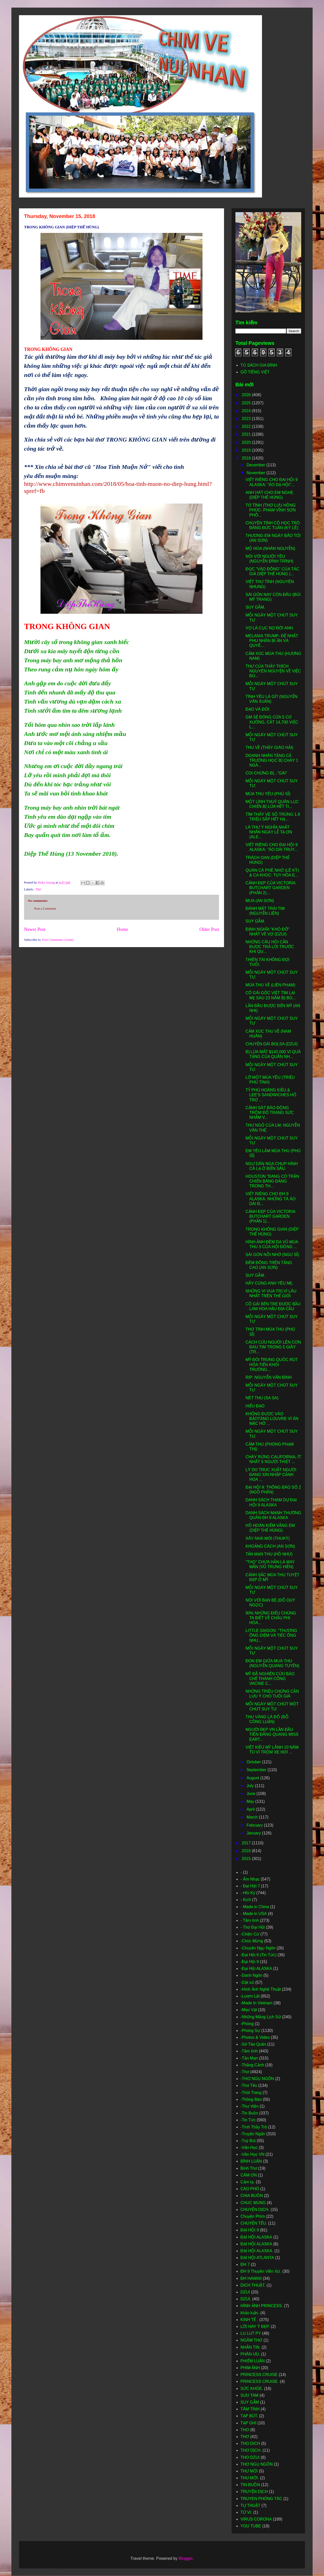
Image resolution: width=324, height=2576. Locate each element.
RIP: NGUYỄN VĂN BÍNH (269, 1377)
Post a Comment (45, 908)
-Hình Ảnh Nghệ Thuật (260, 1989)
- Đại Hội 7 (250, 1886)
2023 (247, 418)
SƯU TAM (249, 2395)
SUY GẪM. (255, 607)
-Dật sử (247, 1982)
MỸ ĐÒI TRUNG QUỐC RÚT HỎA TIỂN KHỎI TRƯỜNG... (272, 1364)
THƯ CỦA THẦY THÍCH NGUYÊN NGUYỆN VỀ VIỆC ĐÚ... (273, 671)
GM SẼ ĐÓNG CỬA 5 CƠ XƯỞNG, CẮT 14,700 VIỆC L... (272, 722)
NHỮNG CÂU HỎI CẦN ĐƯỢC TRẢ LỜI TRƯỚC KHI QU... (270, 947)
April (251, 1809)
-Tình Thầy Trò (253, 2127)
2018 (247, 458)
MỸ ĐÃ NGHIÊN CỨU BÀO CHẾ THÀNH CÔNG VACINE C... (270, 1679)
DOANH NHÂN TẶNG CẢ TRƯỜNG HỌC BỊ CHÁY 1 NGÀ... (272, 760)
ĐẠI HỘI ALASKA (256, 2244)
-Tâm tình (249, 2051)
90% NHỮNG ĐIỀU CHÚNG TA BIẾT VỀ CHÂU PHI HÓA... (271, 1618)
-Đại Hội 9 (249, 1962)
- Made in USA (253, 1913)
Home (122, 929)
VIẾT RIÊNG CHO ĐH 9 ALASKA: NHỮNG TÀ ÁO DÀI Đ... (270, 1199)
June (251, 1793)
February (255, 1825)
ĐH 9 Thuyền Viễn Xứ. (260, 2271)
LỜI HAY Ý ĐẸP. (255, 2326)
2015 (247, 1858)
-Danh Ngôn (251, 1975)
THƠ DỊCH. (250, 2450)
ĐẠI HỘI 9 (249, 2230)
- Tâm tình (249, 1920)
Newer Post (34, 929)
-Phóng (247, 2024)
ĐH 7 (245, 2264)
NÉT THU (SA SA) (262, 1398)
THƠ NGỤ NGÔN (256, 2464)
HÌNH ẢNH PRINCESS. (261, 2306)
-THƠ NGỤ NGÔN (257, 2078)
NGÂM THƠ (251, 2340)
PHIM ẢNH (250, 2368)
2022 (247, 426)
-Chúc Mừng (251, 1941)
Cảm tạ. (247, 2182)
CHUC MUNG (253, 2203)
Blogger (185, 2558)
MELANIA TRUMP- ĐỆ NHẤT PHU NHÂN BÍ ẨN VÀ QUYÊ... (272, 641)
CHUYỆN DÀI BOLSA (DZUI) (272, 1044)
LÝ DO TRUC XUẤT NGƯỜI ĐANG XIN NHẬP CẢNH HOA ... (271, 1475)
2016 (247, 1851)
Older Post (209, 929)
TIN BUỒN (250, 2485)
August (253, 1778)
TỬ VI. (246, 2512)
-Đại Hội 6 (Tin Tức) (258, 1955)
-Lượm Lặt (249, 1996)
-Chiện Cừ (249, 1934)
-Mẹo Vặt (248, 2010)
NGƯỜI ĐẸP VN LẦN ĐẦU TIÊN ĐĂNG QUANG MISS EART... (272, 1734)
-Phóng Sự (250, 2030)
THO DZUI (250, 2457)
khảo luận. (249, 2313)
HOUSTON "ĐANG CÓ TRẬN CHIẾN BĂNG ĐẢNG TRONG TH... (272, 1181)
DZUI (245, 2292)
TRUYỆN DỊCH (254, 2491)
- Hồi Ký (247, 1893)
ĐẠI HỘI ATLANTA (257, 2257)
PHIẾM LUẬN (252, 2361)
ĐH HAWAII (250, 2278)
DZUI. (245, 2299)
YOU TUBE (250, 2526)
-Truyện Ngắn (252, 2134)
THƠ (244, 2436)
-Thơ (38, 889)
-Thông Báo (251, 2099)
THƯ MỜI (249, 2471)
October (254, 1762)
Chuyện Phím (252, 2216)
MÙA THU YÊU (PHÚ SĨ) (268, 794)
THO (244, 2430)
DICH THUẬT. (253, 2285)
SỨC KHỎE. (251, 2388)
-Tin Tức (248, 2120)
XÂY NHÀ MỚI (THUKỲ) (268, 1538)
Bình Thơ (248, 2168)
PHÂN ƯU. (250, 2354)
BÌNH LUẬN (251, 2161)
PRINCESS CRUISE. (259, 2381)
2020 (247, 442)
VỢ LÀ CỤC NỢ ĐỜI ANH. (270, 628)
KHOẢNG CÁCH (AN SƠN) (270, 1546)
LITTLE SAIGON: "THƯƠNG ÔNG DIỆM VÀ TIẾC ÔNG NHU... (271, 1635)
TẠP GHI (248, 2423)
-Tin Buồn (249, 2113)
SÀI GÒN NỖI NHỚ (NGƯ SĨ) (272, 1254)
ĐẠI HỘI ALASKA (256, 2237)
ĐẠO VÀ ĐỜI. (258, 709)
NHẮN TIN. (250, 2347)
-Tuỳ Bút (248, 2141)
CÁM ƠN (248, 2175)
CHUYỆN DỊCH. (254, 2209)
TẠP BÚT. (249, 2416)
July (251, 1786)
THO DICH (250, 2443)
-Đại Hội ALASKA (256, 1968)
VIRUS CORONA (256, 2519)
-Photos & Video (255, 2037)
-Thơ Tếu (248, 2085)
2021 (247, 434)
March (253, 1817)
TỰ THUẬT (250, 2505)
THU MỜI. (249, 2478)
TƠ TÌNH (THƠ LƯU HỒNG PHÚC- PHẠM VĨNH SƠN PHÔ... (271, 510)
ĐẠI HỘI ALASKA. (256, 2251)
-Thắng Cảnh (252, 2065)
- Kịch (245, 1900)
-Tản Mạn (249, 2058)
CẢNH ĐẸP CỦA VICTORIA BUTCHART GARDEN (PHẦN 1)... (270, 1216)
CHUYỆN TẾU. (253, 2223)
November (256, 473)
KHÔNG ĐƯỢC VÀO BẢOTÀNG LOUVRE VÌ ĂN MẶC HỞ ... (272, 1419)
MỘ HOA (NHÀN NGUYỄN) (270, 548)
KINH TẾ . (249, 2320)
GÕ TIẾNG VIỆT (255, 372)
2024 (247, 411)
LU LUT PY (250, 2333)
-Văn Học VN (252, 2154)
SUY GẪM (249, 2402)
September (257, 1770)
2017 (247, 1843)
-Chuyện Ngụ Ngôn (257, 1948)
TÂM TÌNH (249, 2409)
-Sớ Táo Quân (253, 2044)
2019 (247, 450)
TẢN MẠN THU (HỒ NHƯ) (269, 1554)
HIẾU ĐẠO (255, 1406)
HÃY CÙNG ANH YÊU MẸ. (270, 1283)
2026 (247, 395)
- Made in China (254, 1907)
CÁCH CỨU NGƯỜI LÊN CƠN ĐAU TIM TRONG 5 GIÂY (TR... (273, 1347)
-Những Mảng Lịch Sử (260, 2017)
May (251, 1801)
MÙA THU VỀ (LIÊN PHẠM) (270, 985)
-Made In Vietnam (256, 2003)
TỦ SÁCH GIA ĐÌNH (258, 365)
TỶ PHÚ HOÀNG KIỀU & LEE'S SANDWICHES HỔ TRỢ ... (271, 1095)
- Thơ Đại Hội (252, 1927)
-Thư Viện (249, 2106)
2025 (247, 403)
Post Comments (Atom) (58, 940)
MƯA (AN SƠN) (260, 900)
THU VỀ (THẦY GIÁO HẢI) (269, 747)
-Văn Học (249, 2147)
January (254, 1833)
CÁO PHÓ (249, 2189)
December (256, 465)
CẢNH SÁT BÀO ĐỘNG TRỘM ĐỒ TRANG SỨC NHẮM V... (270, 1113)
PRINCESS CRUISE (259, 2374)
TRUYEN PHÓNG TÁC (261, 2499)
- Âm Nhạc (250, 1879)
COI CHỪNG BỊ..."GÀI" (266, 773)
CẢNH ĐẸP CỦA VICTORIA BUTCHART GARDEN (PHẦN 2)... (270, 888)
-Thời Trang (250, 2092)
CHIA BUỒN (251, 2195)
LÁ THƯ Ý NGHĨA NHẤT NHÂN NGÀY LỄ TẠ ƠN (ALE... (269, 832)
